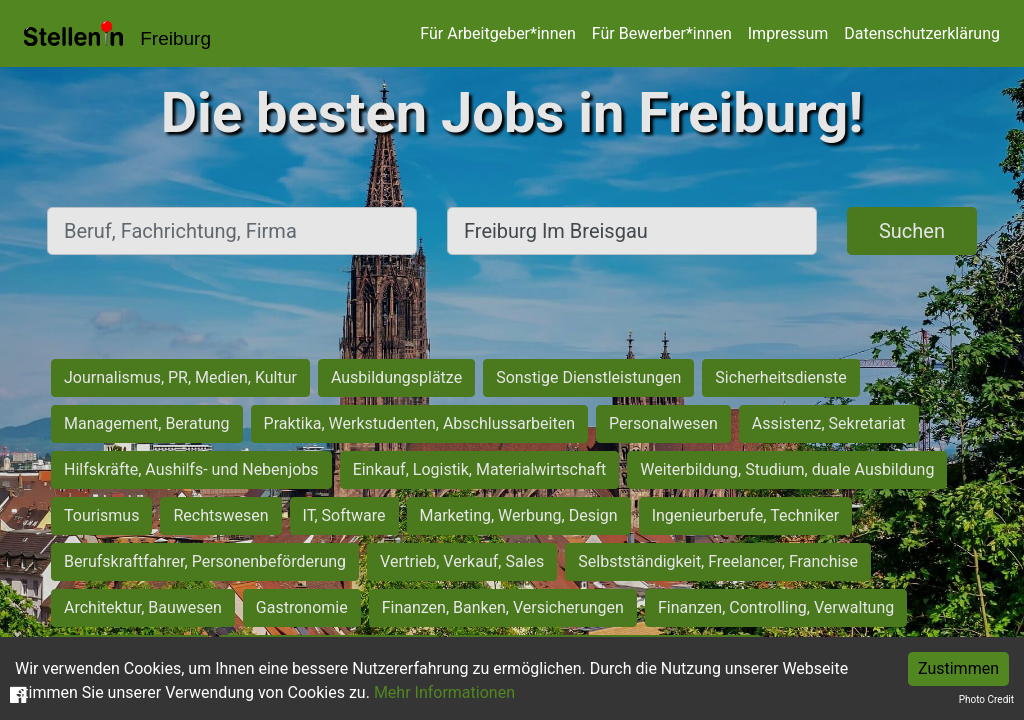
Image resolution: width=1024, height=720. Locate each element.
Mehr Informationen (444, 692)
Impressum (788, 33)
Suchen (912, 231)
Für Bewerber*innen (662, 33)
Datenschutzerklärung (922, 33)
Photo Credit (986, 699)
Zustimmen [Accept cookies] (958, 668)
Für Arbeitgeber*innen (497, 33)
